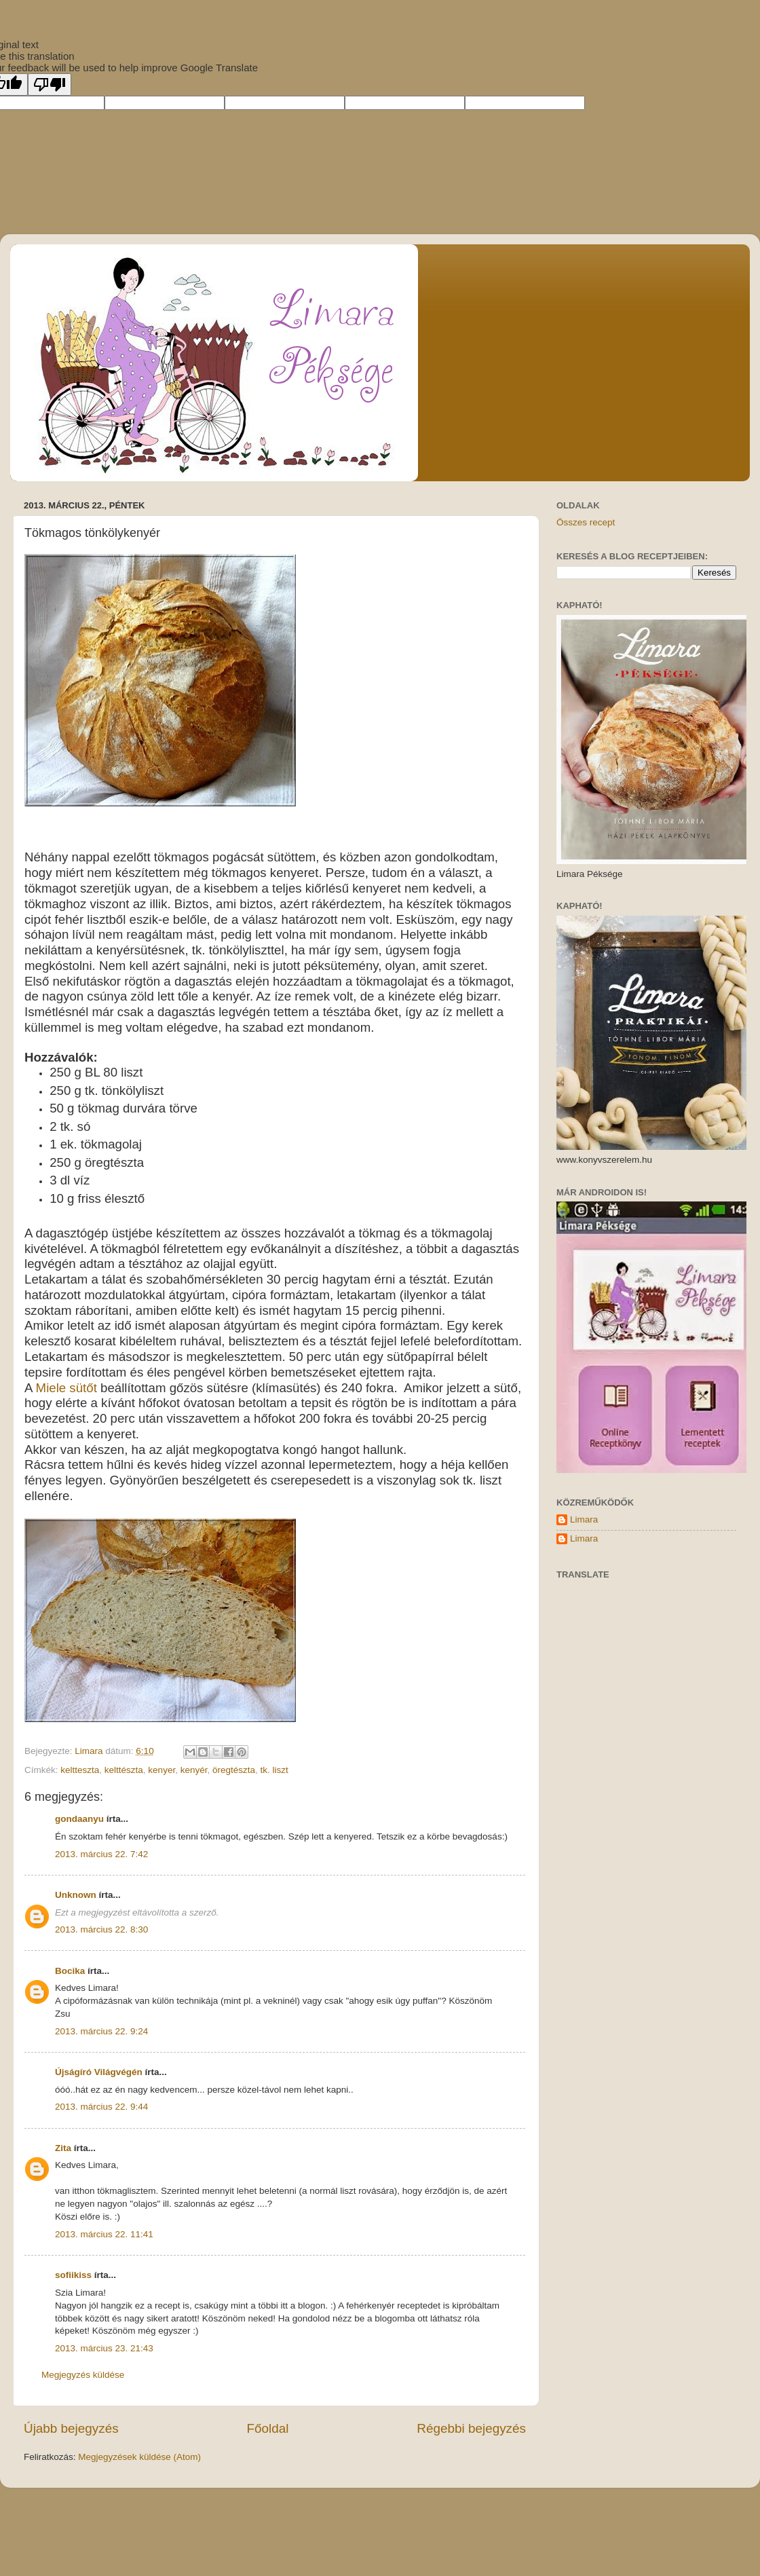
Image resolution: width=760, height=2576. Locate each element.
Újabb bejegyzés (71, 2428)
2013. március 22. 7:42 (101, 1854)
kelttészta (123, 1770)
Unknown (75, 1895)
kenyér (194, 1770)
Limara (584, 1519)
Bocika (70, 1971)
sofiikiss (73, 2275)
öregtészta (233, 1770)
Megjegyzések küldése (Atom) (139, 2457)
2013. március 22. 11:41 (104, 2234)
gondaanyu (79, 1819)
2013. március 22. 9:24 (101, 2031)
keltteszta (79, 1770)
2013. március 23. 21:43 (104, 2348)
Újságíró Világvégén (98, 2072)
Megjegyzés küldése (82, 2375)
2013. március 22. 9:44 (101, 2107)
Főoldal (268, 2428)
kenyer (161, 1770)
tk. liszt (274, 1770)
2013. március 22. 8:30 (101, 1929)
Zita (63, 2148)
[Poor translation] (49, 84)
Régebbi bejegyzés (471, 2428)
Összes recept (585, 522)
